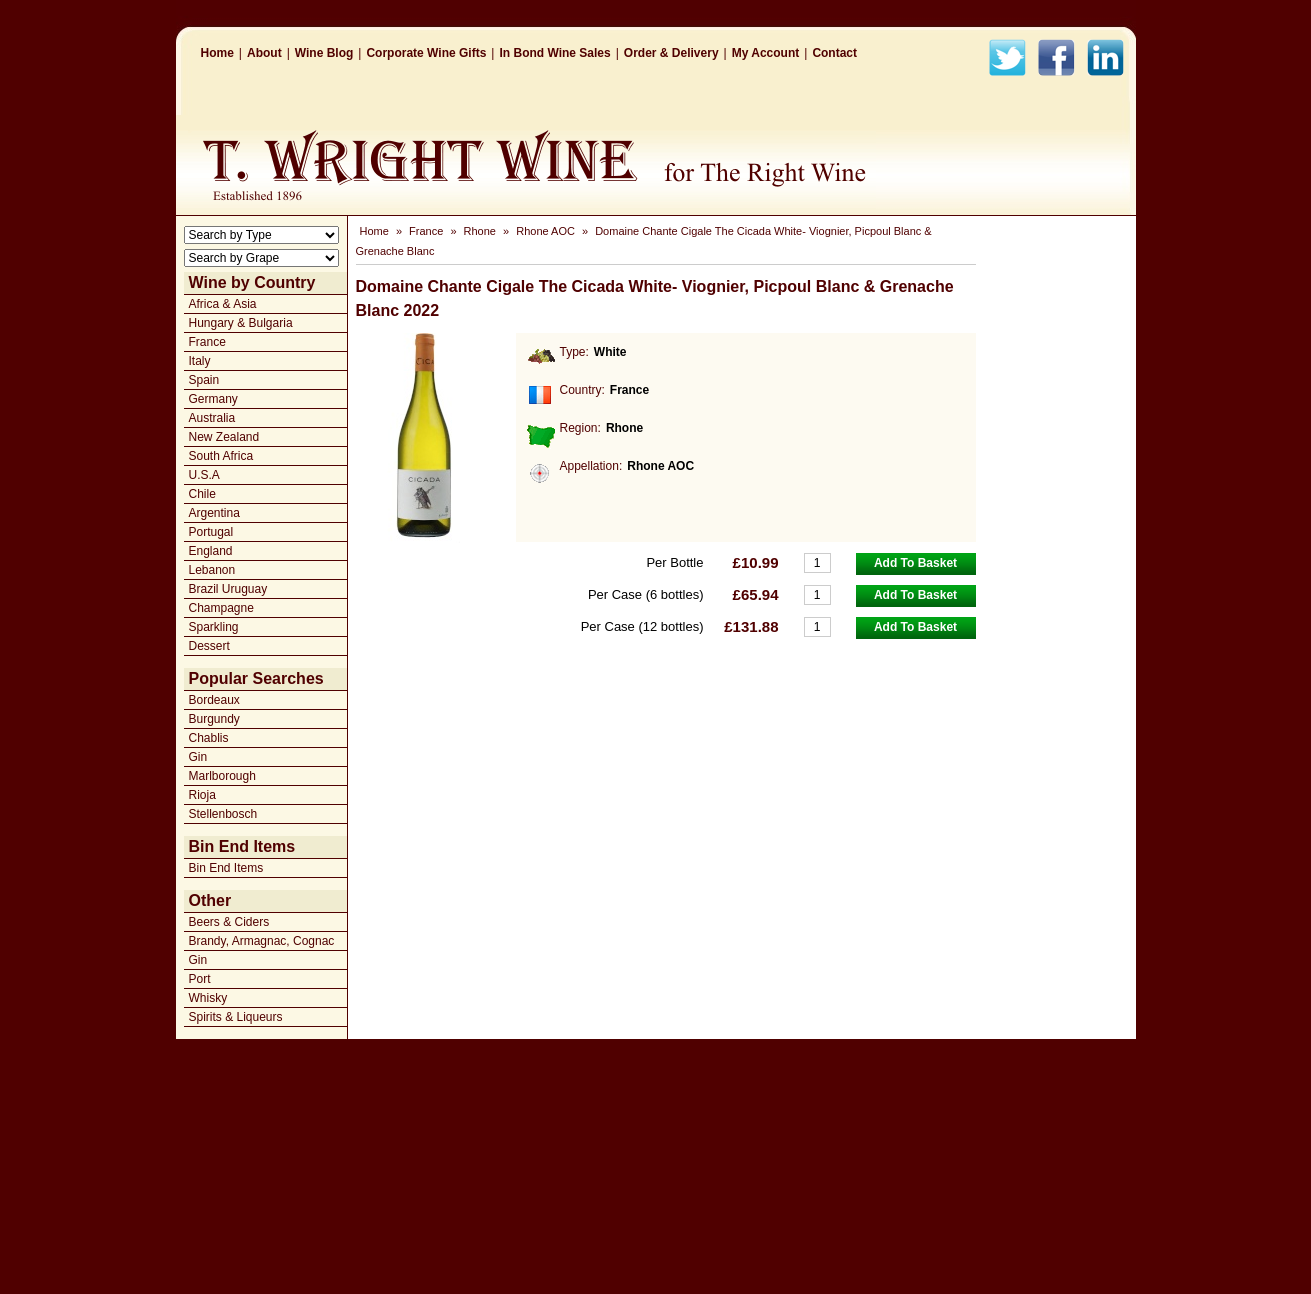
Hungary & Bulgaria (241, 323)
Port (200, 979)
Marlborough (222, 776)
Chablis (209, 738)
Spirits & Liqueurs (236, 1017)
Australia (212, 418)
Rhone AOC (545, 231)
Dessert (209, 646)
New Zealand (224, 437)
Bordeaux (214, 700)
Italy (200, 361)
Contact (834, 53)
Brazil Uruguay (228, 589)
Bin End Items (226, 868)
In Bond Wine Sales (554, 53)
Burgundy (214, 719)
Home (217, 53)
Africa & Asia (223, 304)
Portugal (211, 532)
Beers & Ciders (229, 922)
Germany (213, 399)
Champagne (221, 608)
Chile (202, 494)
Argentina (214, 513)
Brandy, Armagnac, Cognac (262, 941)
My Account (766, 53)
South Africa (221, 456)
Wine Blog (324, 53)
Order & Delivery (671, 53)
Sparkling (214, 627)
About (264, 53)
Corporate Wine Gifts (426, 53)
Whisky (208, 998)
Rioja (202, 795)
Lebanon (212, 570)
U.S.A (204, 475)
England (211, 551)
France (207, 342)
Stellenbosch (223, 814)
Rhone (480, 231)
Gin (198, 757)
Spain (204, 380)
